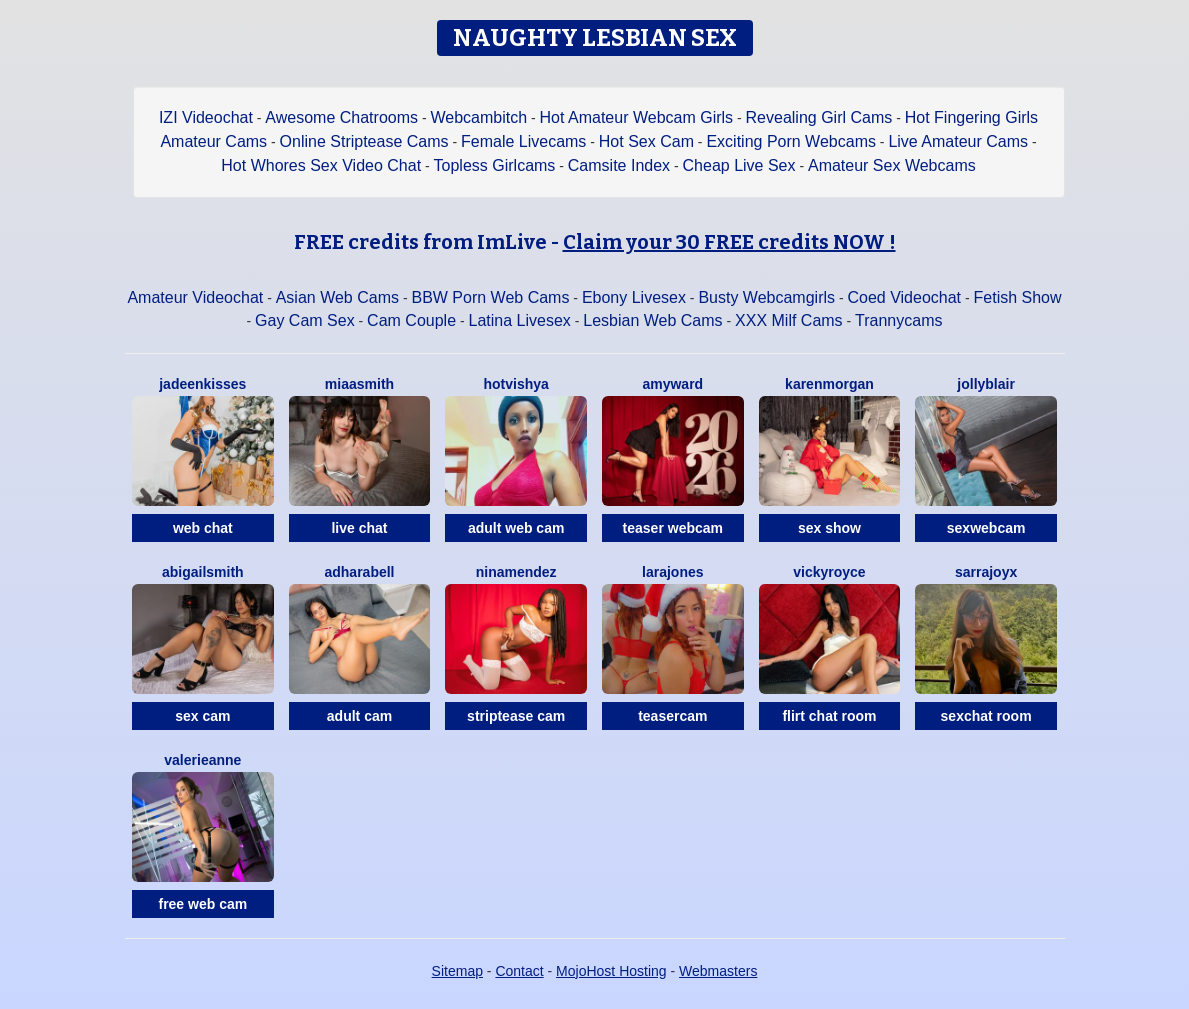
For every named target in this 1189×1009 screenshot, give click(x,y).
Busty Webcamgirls (766, 297)
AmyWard (672, 384)
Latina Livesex (520, 320)
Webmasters (718, 971)
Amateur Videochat (195, 297)
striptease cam (516, 716)
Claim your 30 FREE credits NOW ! (729, 242)
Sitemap (457, 971)
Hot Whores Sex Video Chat (321, 165)
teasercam (672, 716)
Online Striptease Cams (364, 141)
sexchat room (986, 716)
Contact (519, 971)
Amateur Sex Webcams (892, 165)
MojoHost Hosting (611, 971)
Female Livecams (523, 141)
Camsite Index (619, 165)
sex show (829, 528)
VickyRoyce (829, 572)
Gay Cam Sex (305, 320)
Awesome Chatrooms (341, 117)
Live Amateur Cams (958, 141)
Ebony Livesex (634, 297)
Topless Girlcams (495, 165)
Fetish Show (1018, 297)
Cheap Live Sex (739, 165)
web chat (203, 528)
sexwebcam (986, 528)
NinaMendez (516, 572)
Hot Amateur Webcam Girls (637, 117)
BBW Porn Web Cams (490, 297)
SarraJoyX (986, 572)
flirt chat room (829, 716)
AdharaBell (359, 572)
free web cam (202, 904)
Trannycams (898, 320)
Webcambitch (478, 117)
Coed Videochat (904, 297)
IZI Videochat (206, 117)
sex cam (202, 716)
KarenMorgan (829, 384)
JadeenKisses (202, 384)
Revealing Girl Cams (819, 117)
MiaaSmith (359, 384)
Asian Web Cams (337, 297)
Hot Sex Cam (646, 141)
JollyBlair (986, 384)
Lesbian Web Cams (652, 320)
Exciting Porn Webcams (791, 141)
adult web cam (516, 528)
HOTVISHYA (515, 384)
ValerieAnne (202, 760)
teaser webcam (673, 528)
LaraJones (672, 572)
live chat (359, 528)
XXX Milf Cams (789, 320)
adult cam (359, 716)
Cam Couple (411, 320)
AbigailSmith (203, 572)
